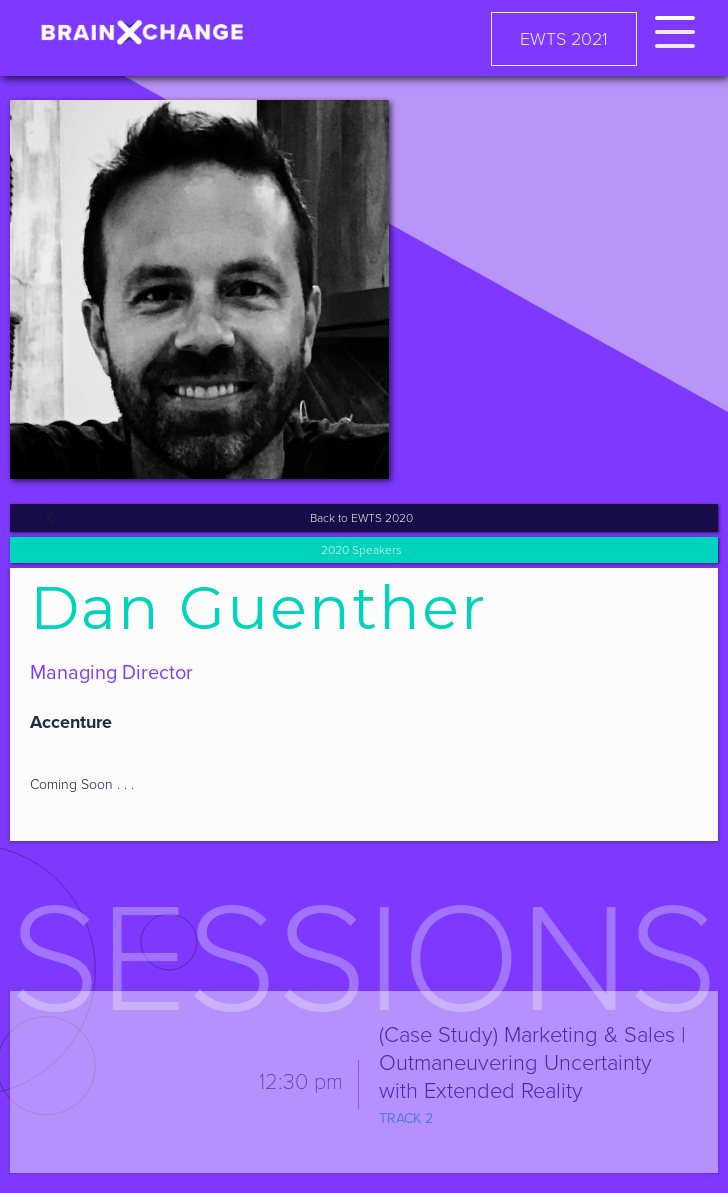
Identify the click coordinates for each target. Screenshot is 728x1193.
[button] (675, 28)
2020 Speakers (361, 550)
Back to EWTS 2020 (361, 518)
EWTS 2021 (564, 39)
